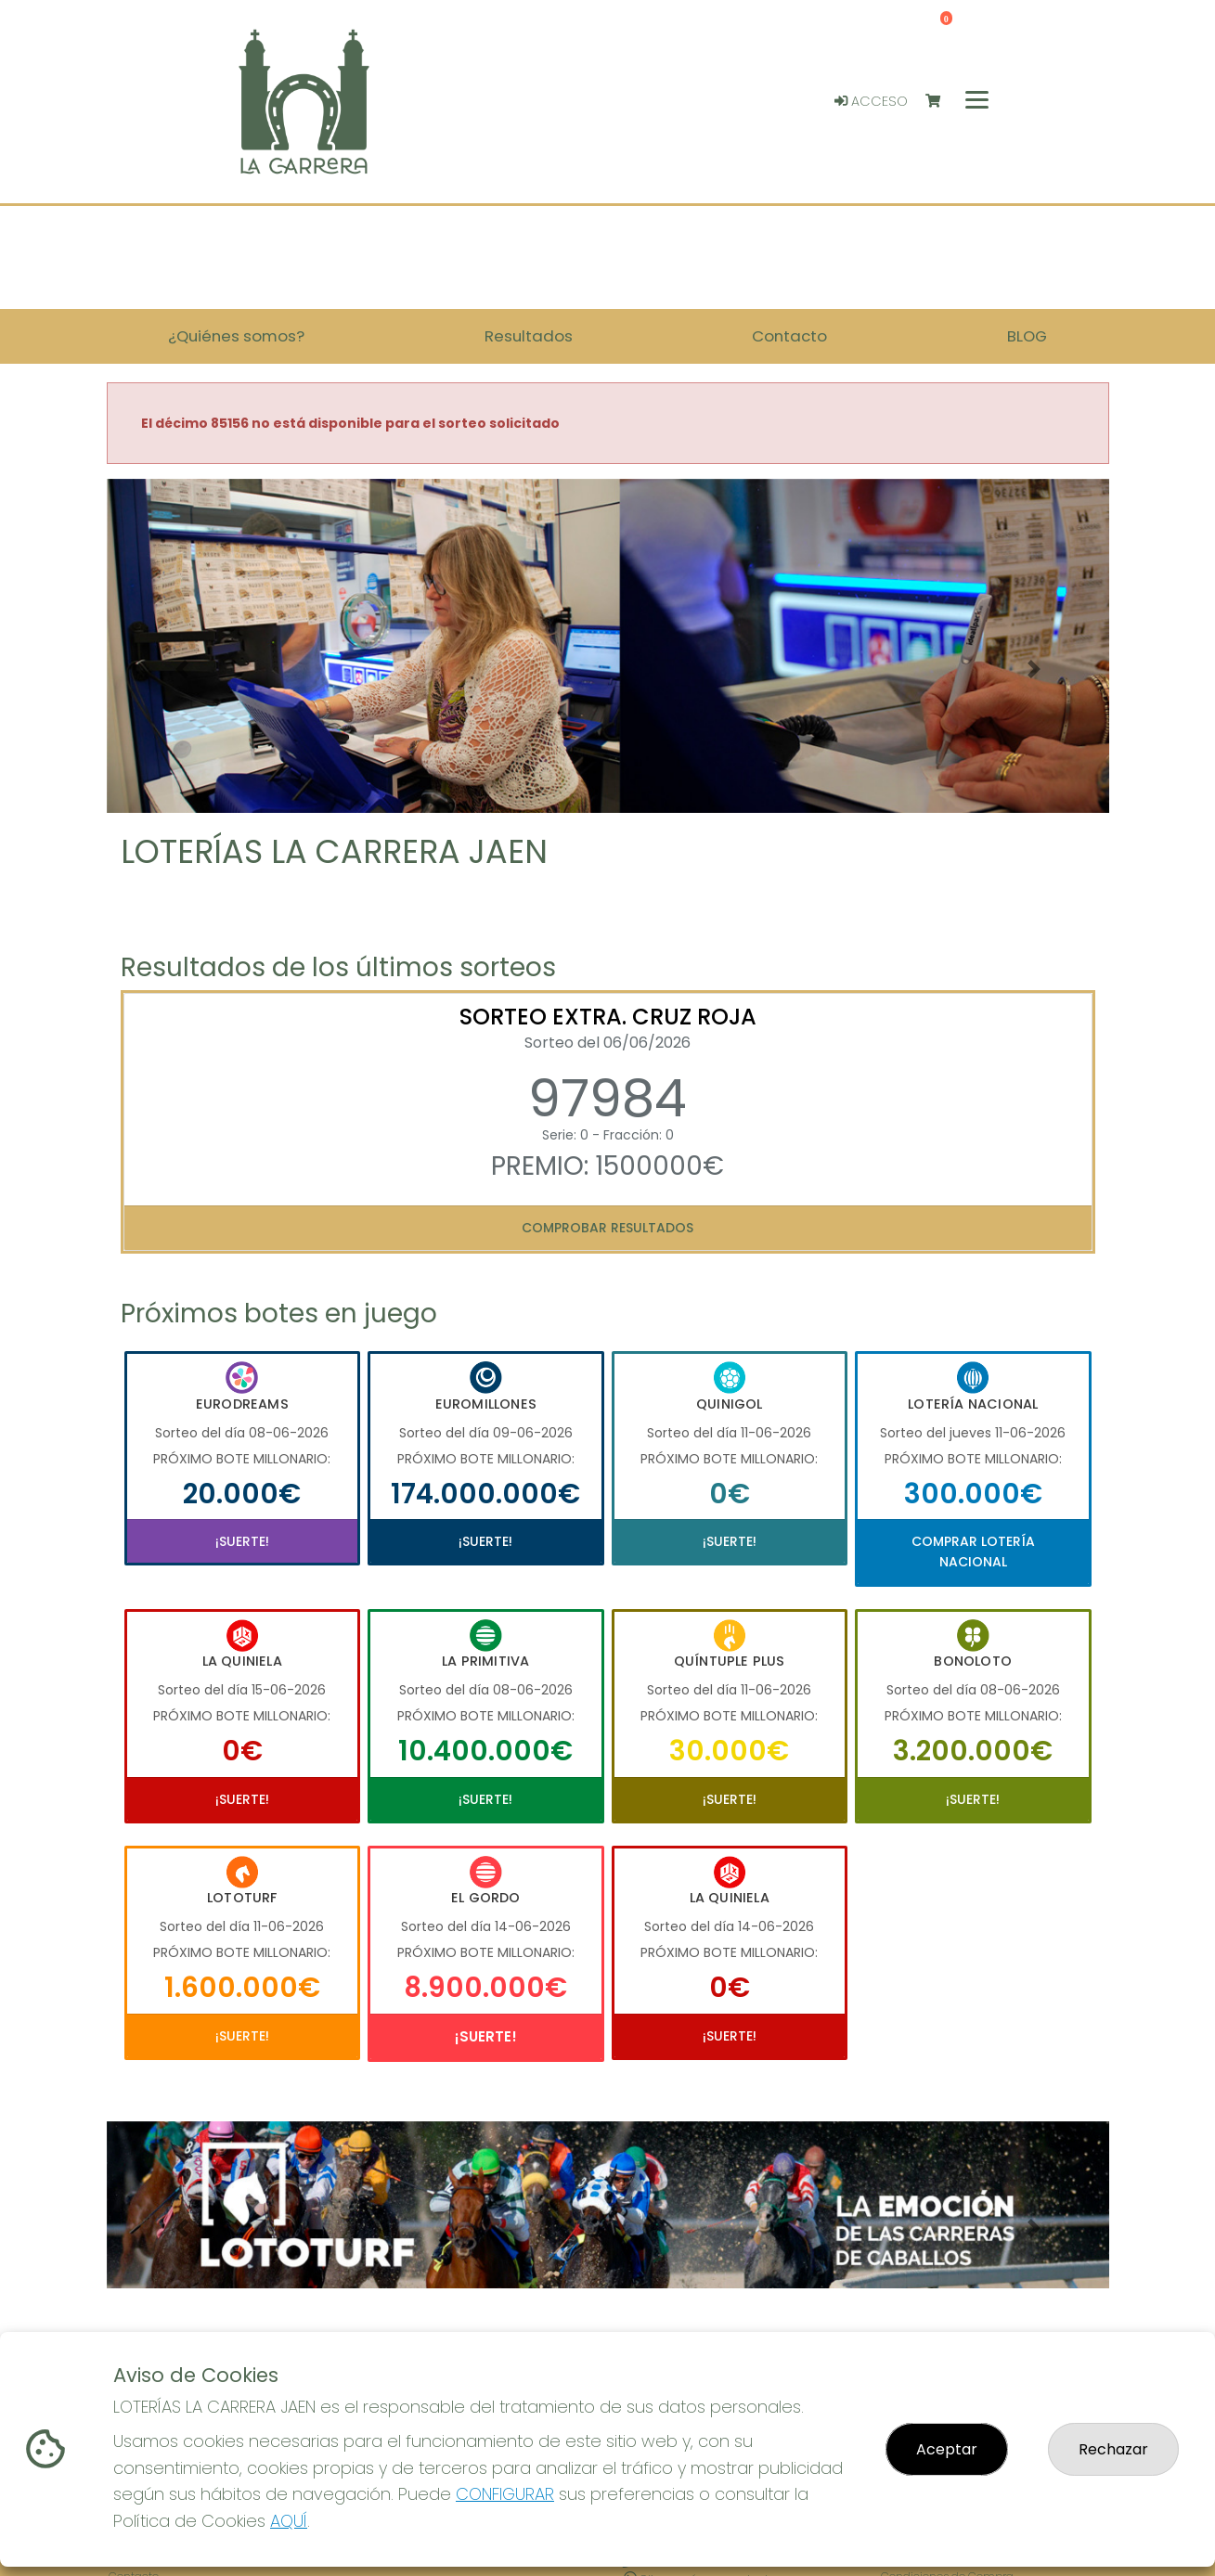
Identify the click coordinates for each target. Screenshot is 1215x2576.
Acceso (871, 101)
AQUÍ (288, 2520)
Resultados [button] (529, 336)
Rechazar (1113, 2449)
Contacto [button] (789, 336)
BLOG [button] (1027, 336)
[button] (182, 669)
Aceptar (946, 2449)
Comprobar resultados (607, 1227)
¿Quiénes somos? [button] (236, 336)
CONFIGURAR (505, 2493)
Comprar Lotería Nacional (973, 1551)
